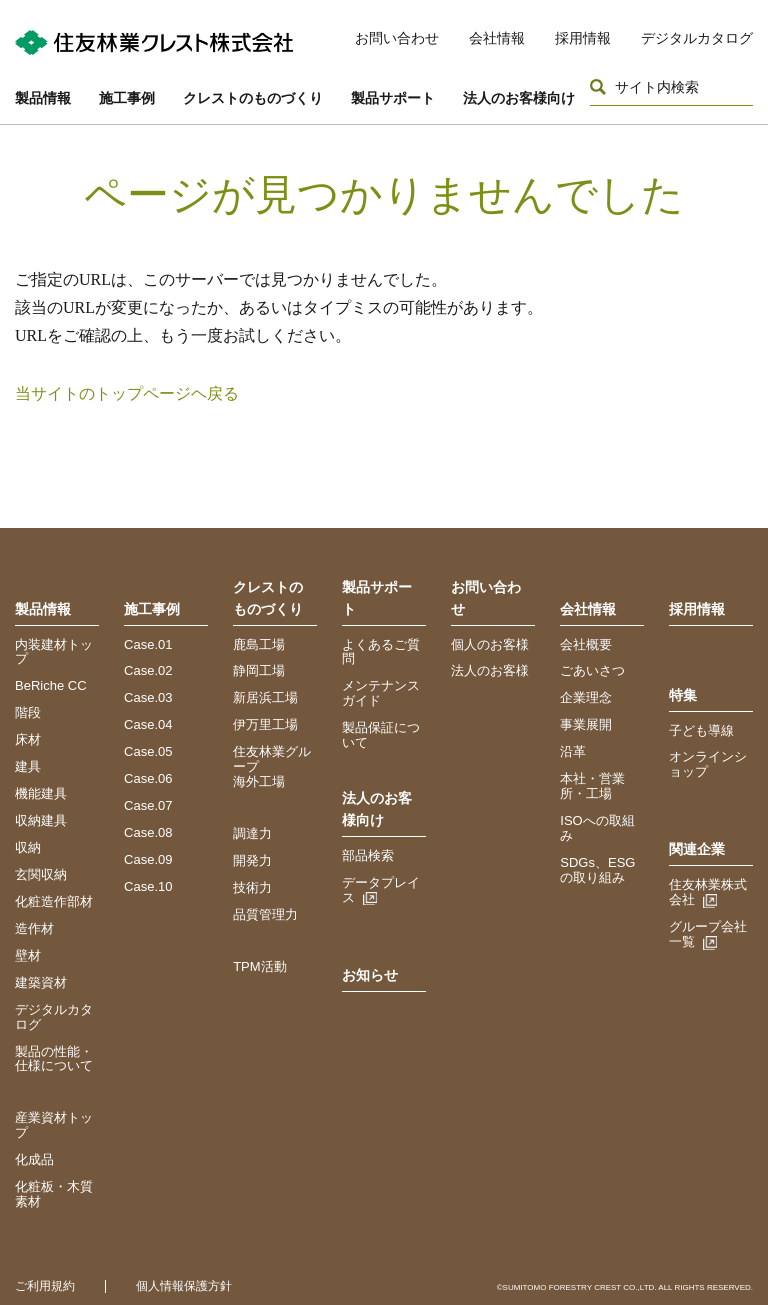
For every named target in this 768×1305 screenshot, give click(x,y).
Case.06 (148, 778)
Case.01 (148, 644)
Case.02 (148, 670)
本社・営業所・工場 (592, 786)
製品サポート (393, 98)
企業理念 (586, 697)
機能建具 (41, 793)
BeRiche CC (51, 685)
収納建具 (41, 820)
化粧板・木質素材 (54, 1194)
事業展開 (586, 724)
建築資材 (41, 982)
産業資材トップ (54, 1125)
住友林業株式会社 (708, 892)
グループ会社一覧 (708, 934)
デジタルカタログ (697, 38)
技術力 (252, 887)
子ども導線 (701, 730)
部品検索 (368, 855)
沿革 (573, 751)
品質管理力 (265, 914)
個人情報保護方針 (184, 1286)
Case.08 (148, 832)
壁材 (28, 955)
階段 (28, 712)
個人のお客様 (490, 644)
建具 (28, 766)
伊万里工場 (265, 724)
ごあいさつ (592, 670)
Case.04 (148, 724)
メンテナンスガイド (381, 693)
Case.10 (148, 886)
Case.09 (148, 859)
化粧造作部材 (54, 901)
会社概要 (586, 644)
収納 (28, 847)
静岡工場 (259, 670)
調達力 (252, 833)
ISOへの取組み (597, 828)
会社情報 (497, 38)
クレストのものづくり (253, 98)
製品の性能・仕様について (54, 1059)
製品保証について (381, 735)
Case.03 (148, 697)
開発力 (252, 860)
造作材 (34, 928)
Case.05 (148, 751)
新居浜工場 (265, 697)
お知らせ (370, 975)
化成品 (34, 1159)
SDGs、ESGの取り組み (597, 870)
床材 (28, 739)
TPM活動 (259, 966)
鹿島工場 (259, 644)
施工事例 (127, 98)
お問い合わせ (397, 38)
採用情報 (583, 38)
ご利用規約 (45, 1286)
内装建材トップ (54, 652)
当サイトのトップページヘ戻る (127, 393)
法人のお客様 (490, 670)
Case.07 (148, 805)
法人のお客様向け (519, 98)
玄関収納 (41, 874)
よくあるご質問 (381, 652)
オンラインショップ (708, 764)
